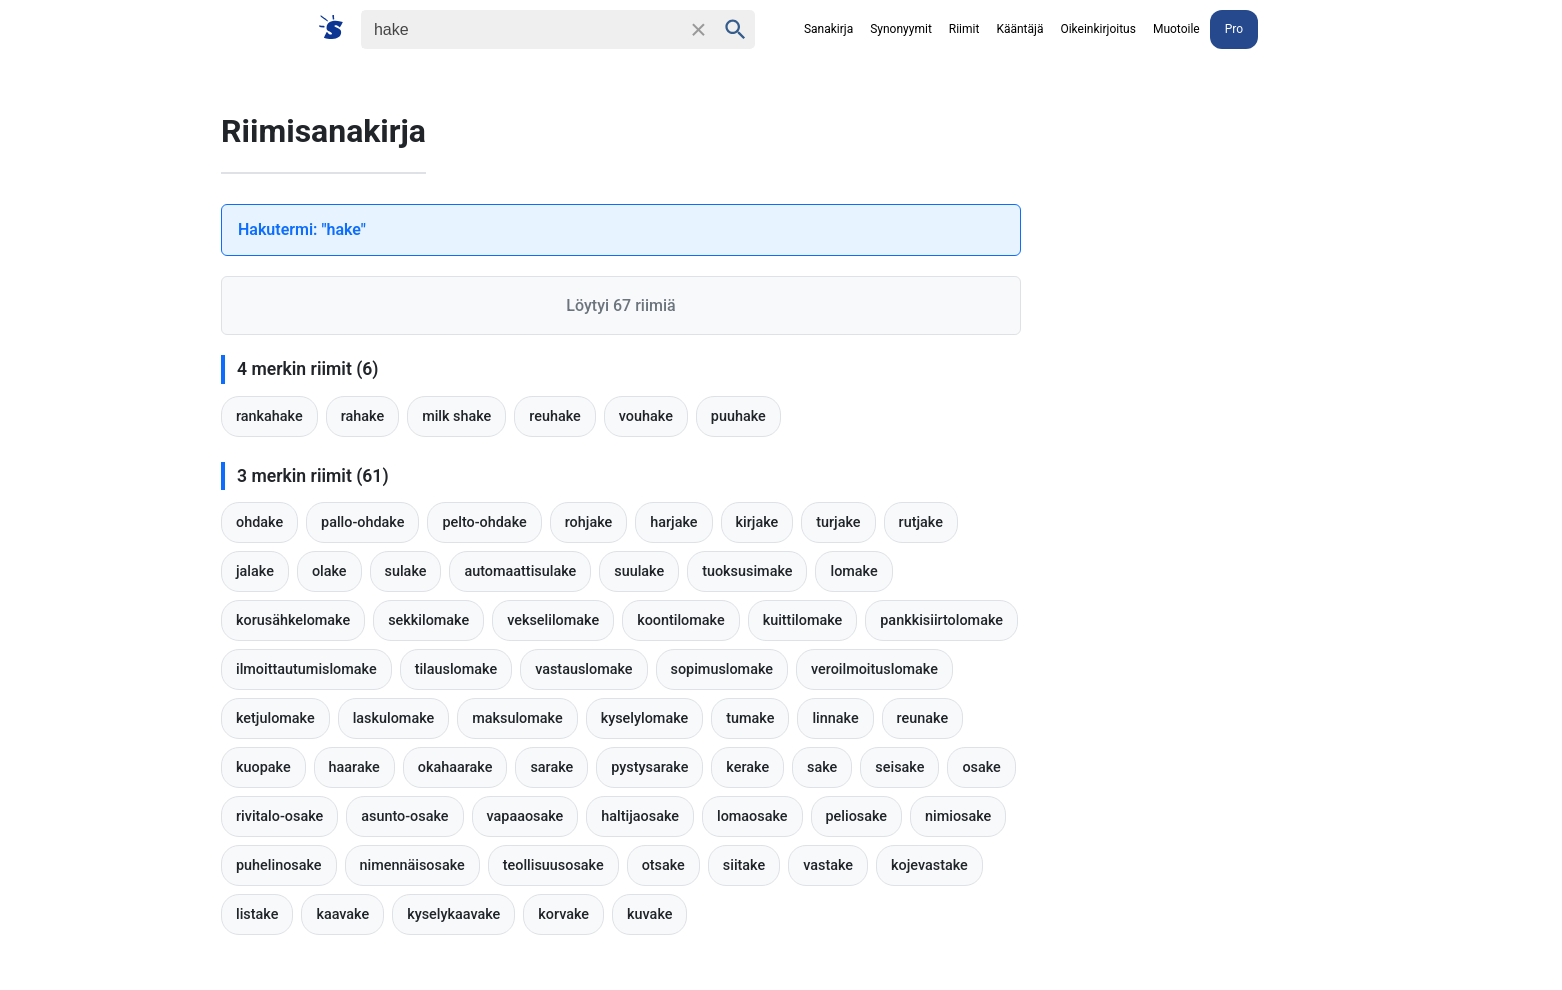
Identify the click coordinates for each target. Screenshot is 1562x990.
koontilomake (681, 620)
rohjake (589, 522)
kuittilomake (803, 620)
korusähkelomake (293, 620)
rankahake (269, 416)
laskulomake (394, 718)
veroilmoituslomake (874, 669)
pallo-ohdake (362, 522)
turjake (838, 522)
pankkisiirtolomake (941, 620)
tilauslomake (456, 669)
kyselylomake (645, 718)
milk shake (456, 416)
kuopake (263, 767)
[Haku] (521, 29)
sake (822, 767)
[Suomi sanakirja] (337, 28)
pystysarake (649, 767)
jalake (255, 571)
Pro (1234, 29)
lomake (853, 571)
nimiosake (958, 816)
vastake (828, 865)
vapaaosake (525, 816)
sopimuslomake (722, 669)
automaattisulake (520, 571)
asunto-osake (404, 816)
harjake (673, 522)
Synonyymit (901, 29)
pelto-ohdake (484, 522)
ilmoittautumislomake (306, 669)
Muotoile (1176, 29)
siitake (744, 865)
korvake (563, 914)
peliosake (857, 816)
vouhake (646, 416)
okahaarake (455, 767)
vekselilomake (553, 620)
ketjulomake (275, 718)
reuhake (555, 416)
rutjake (921, 522)
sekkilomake (428, 620)
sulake (406, 571)
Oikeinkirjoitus (1097, 29)
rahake (362, 416)
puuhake (738, 416)
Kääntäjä (1019, 29)
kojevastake (929, 865)
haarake (354, 767)
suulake (639, 571)
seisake (899, 767)
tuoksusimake (747, 571)
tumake (750, 718)
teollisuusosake (553, 865)
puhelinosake (279, 865)
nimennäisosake (412, 865)
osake (981, 767)
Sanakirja (828, 29)
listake (257, 914)
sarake (551, 767)
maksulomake (517, 718)
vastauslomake (583, 669)
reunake (923, 718)
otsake (663, 865)
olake (329, 571)
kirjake (757, 522)
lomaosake (752, 816)
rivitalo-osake (279, 816)
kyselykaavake (453, 914)
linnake (835, 718)
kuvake (649, 914)
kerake (747, 767)
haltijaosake (640, 816)
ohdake (259, 522)
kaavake (342, 914)
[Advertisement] (1231, 380)
